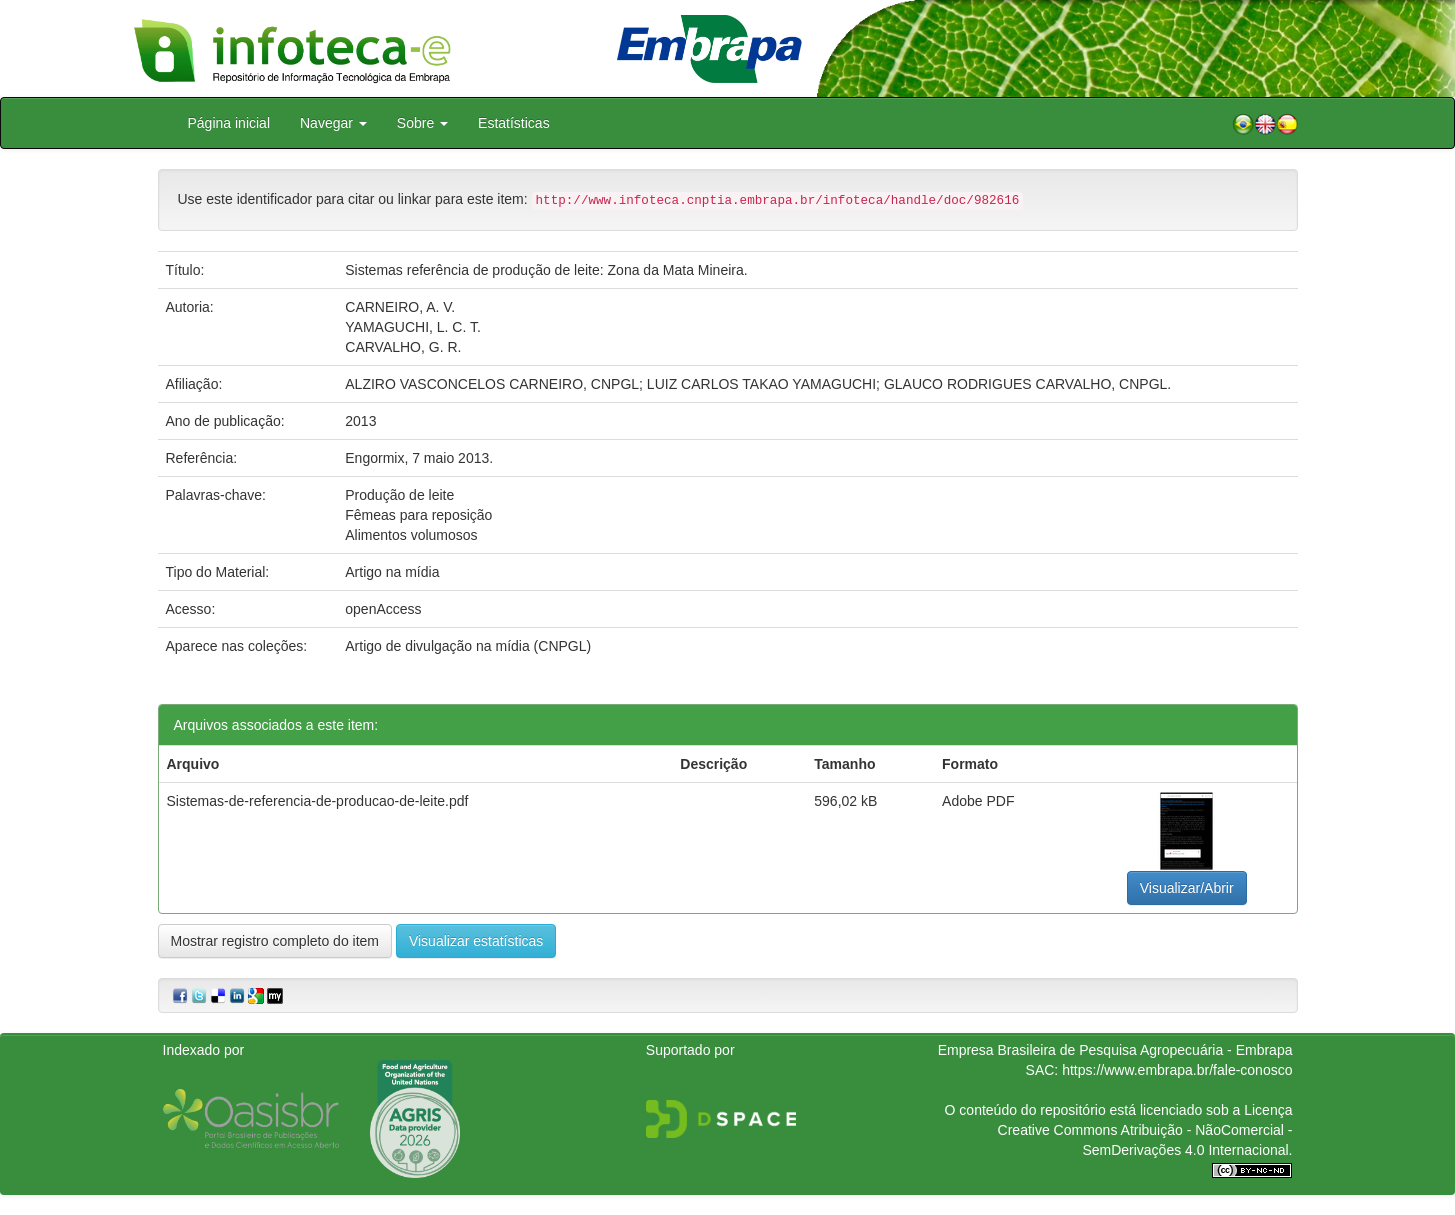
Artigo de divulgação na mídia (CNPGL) (468, 646)
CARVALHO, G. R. (403, 347)
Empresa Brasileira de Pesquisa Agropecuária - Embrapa (1115, 1050)
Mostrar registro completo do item (275, 941)
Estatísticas (514, 123)
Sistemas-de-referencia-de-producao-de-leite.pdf (318, 801)
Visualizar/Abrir (1187, 888)
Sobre (422, 123)
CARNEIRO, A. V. (400, 307)
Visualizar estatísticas (476, 941)
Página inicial (229, 123)
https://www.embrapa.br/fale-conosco (1177, 1070)
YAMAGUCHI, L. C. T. (413, 327)
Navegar (333, 123)
